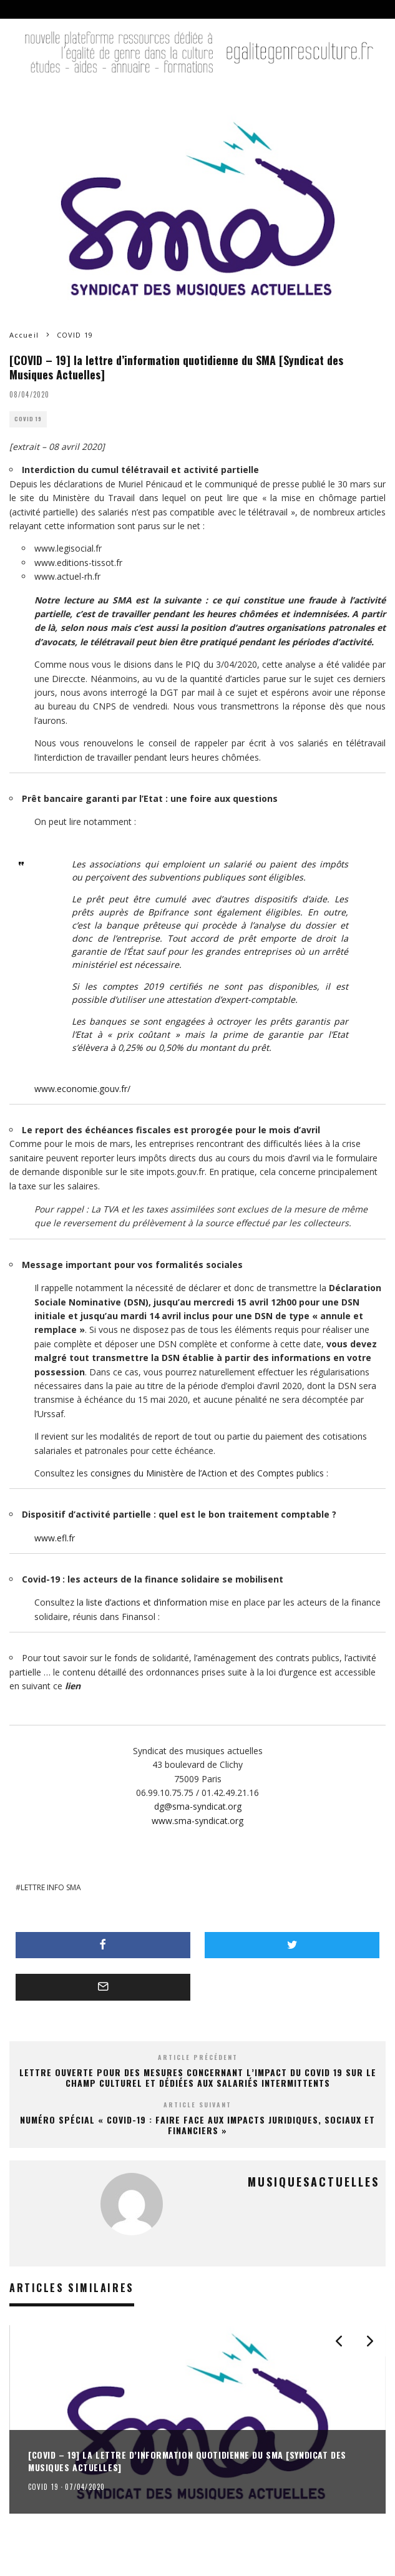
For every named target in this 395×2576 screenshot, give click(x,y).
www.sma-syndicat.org (197, 1821)
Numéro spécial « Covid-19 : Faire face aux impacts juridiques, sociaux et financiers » (197, 2125)
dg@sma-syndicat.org (197, 1806)
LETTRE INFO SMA (51, 1887)
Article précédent (198, 2057)
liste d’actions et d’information (146, 1602)
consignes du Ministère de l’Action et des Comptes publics (207, 1473)
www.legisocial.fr (68, 548)
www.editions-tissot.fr (78, 562)
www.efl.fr (54, 1538)
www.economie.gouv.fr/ (82, 1089)
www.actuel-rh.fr (67, 576)
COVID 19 (28, 419)
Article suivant (197, 2104)
